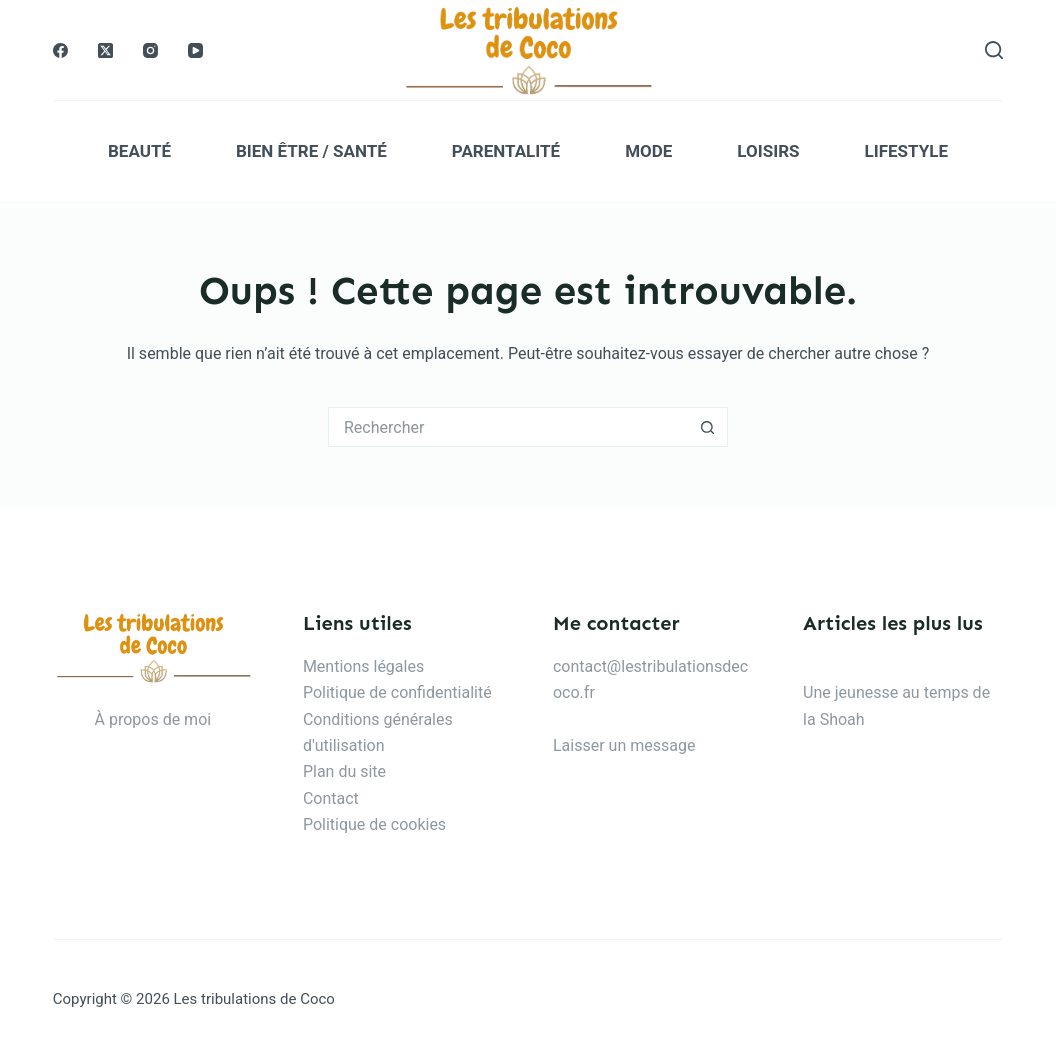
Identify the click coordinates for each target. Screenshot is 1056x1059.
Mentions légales (363, 666)
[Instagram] (150, 50)
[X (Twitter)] (105, 50)
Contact (331, 798)
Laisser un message (624, 745)
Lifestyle (906, 151)
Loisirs (768, 151)
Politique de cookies (374, 824)
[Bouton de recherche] (708, 427)
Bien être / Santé (311, 151)
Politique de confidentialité (397, 692)
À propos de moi (153, 719)
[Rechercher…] (508, 427)
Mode (648, 151)
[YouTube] (195, 50)
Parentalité (506, 151)
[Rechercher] (994, 50)
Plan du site (344, 771)
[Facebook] (60, 50)
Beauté (139, 151)
